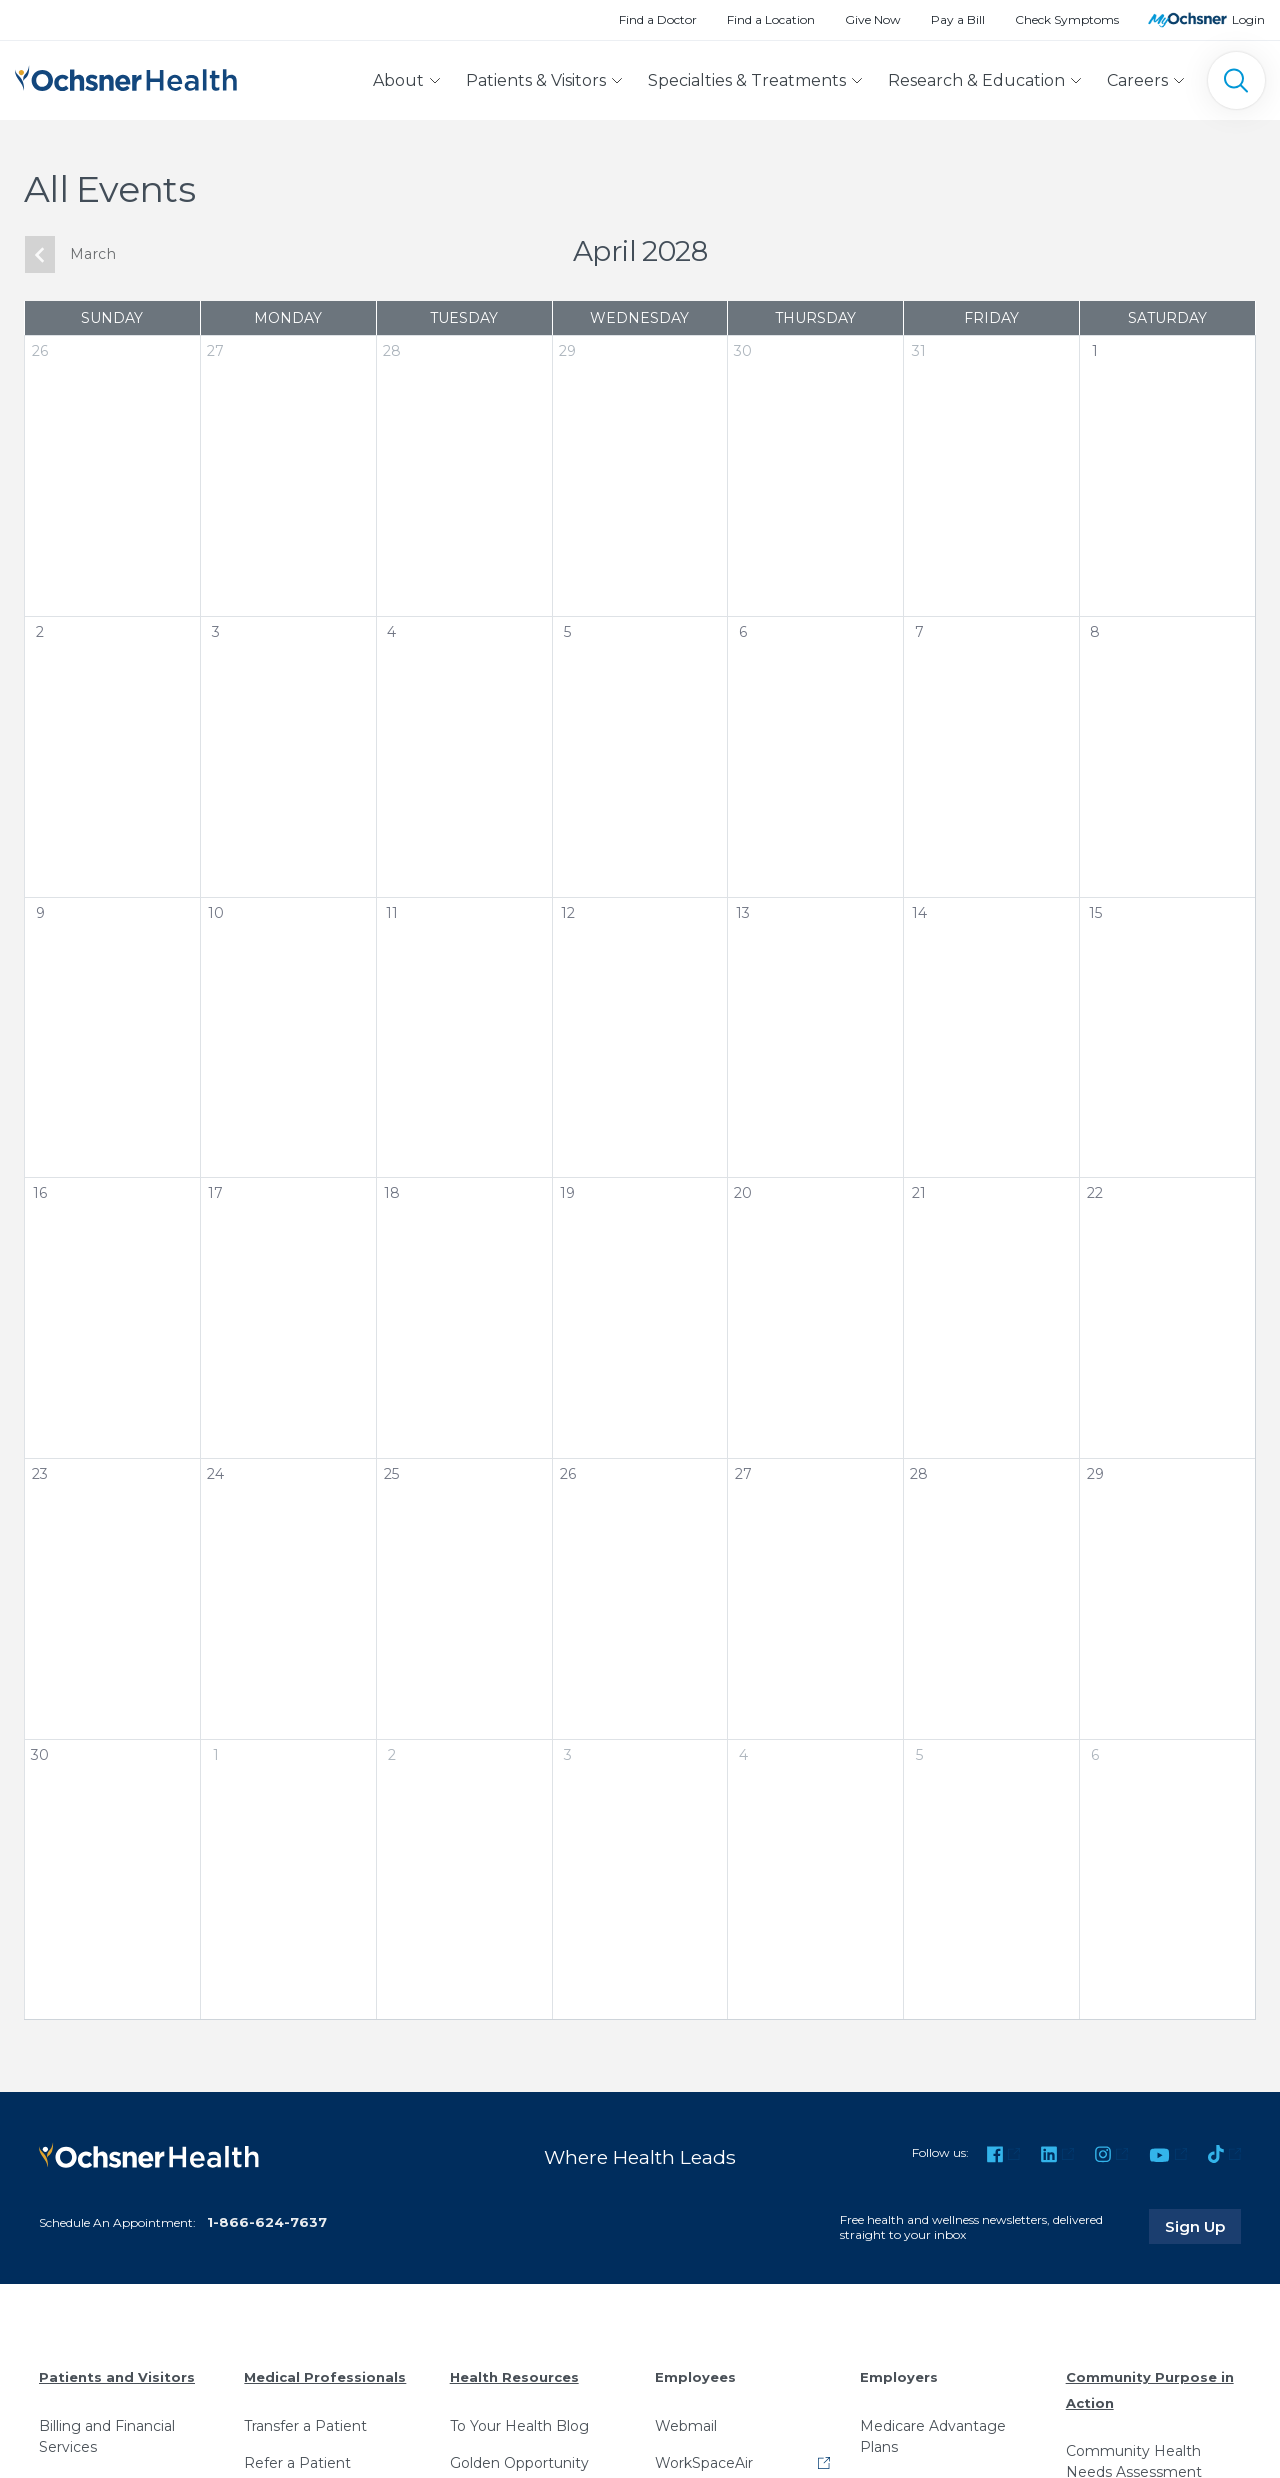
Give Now (873, 19)
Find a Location (771, 19)
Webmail (686, 2426)
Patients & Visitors (536, 80)
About (398, 80)
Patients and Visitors (117, 2377)
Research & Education (976, 80)
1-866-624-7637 (267, 2222)
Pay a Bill (958, 19)
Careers (1137, 80)
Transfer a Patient (305, 2426)
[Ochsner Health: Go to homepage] (126, 76)
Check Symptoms (1067, 19)
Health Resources (514, 2377)
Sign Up (1203, 2226)
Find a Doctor (658, 19)
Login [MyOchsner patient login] (1248, 19)
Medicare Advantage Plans (933, 2436)
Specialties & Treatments (747, 80)
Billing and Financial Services (107, 2436)
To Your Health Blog (519, 2426)
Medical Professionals (325, 2377)
